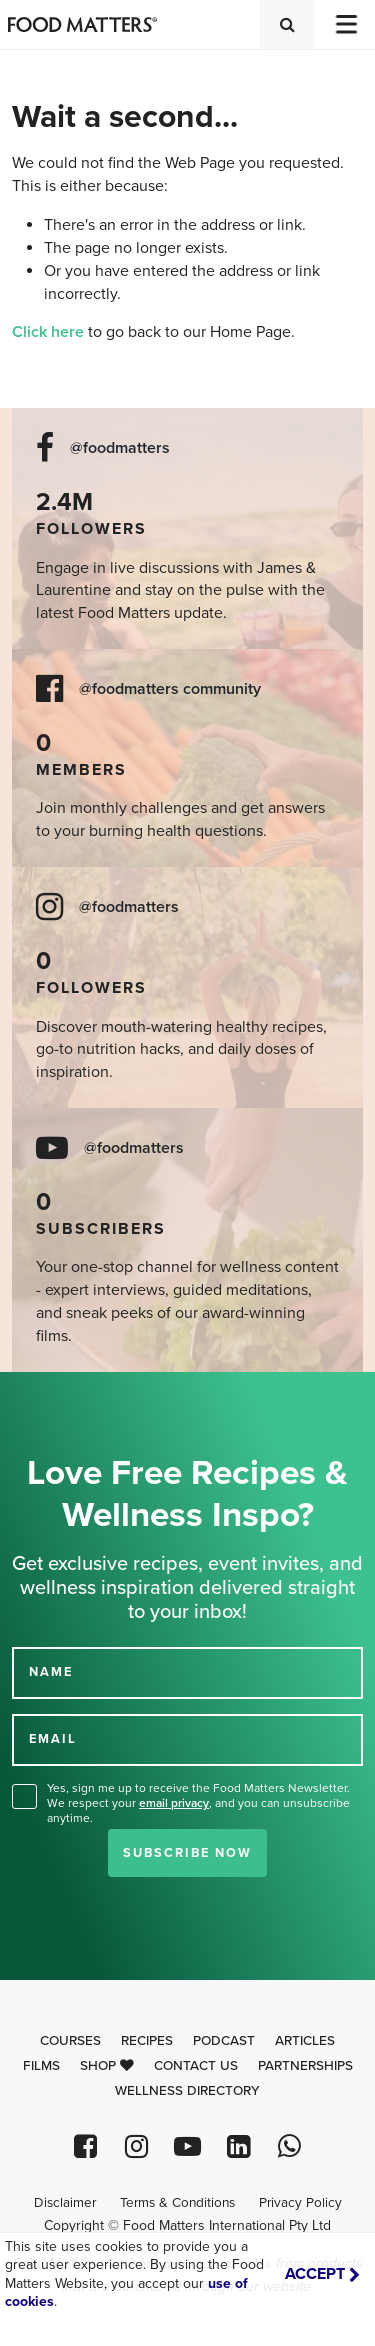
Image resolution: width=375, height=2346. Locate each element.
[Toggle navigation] (345, 24)
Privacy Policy (300, 2203)
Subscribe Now (187, 1853)
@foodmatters (120, 448)
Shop (107, 2066)
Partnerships (305, 2066)
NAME (51, 1672)
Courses (70, 2041)
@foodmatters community (170, 689)
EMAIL (53, 1739)
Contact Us (196, 2066)
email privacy (174, 1803)
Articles (305, 2041)
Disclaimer (65, 2203)
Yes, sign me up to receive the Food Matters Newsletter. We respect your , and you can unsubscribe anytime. (198, 1803)
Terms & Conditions (177, 2203)
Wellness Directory (187, 2091)
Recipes (147, 2041)
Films (41, 2066)
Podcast (224, 2041)
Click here (48, 332)
